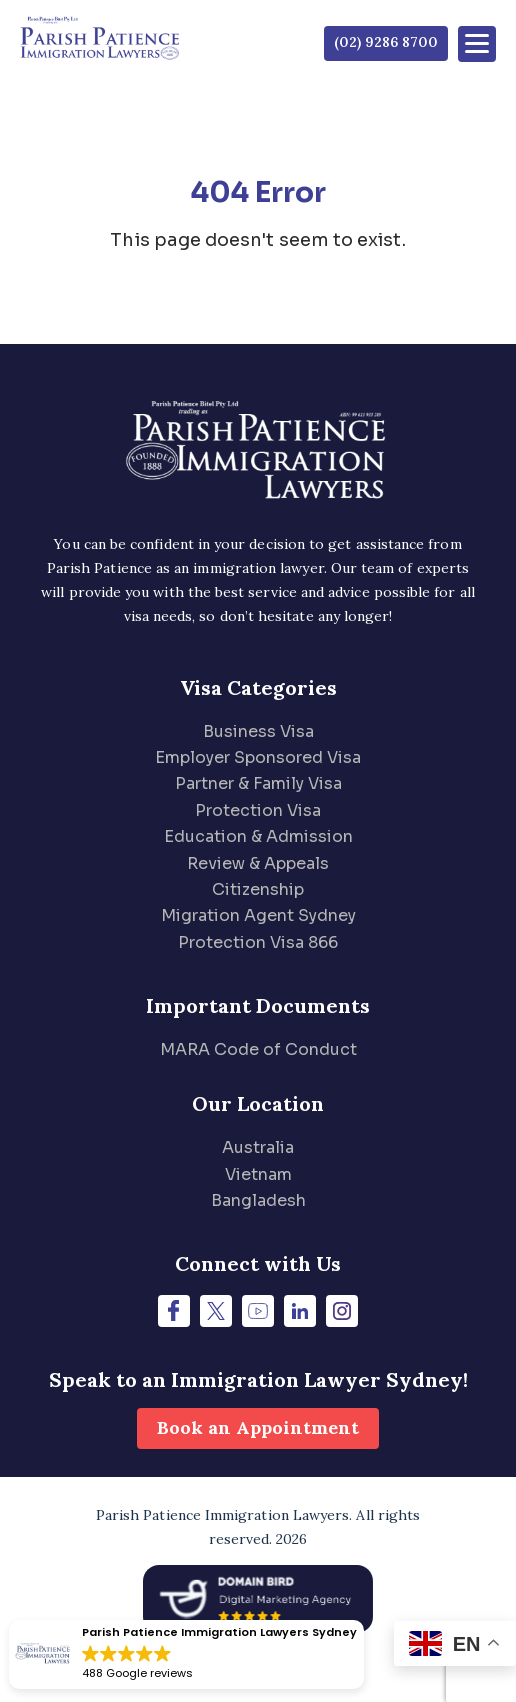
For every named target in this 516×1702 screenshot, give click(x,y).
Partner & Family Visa (258, 783)
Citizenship (258, 889)
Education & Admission (258, 836)
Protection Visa (258, 810)
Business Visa (258, 731)
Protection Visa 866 (258, 942)
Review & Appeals (258, 863)
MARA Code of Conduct (258, 1049)
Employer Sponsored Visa (258, 757)
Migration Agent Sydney (258, 915)
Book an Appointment (258, 1427)
